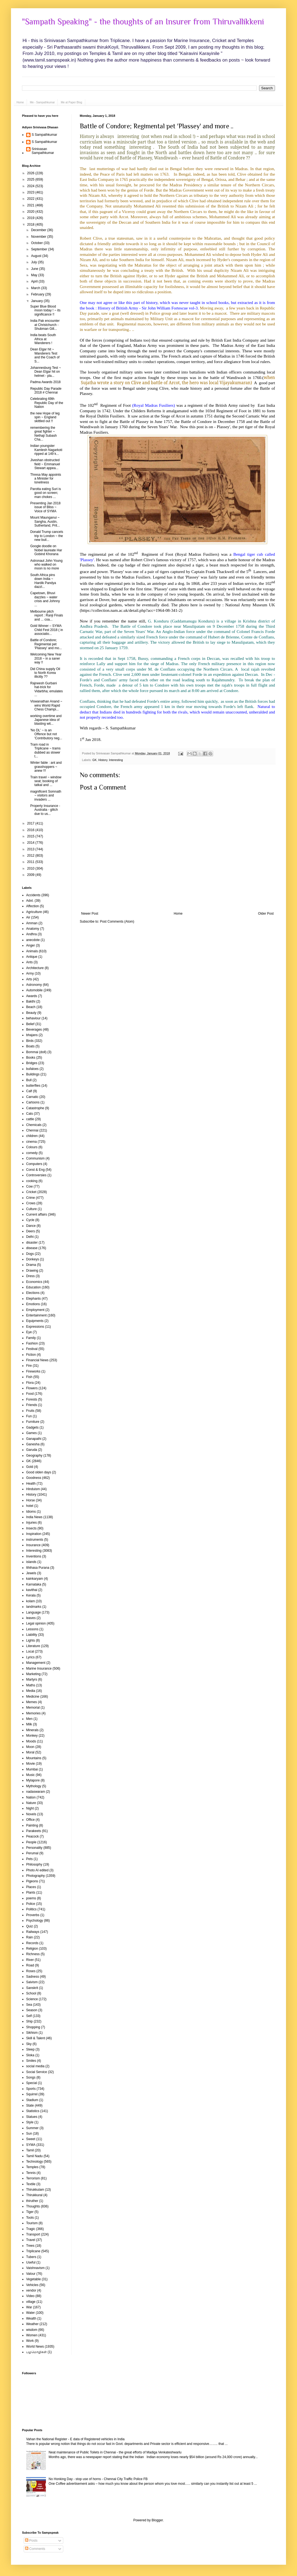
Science (32, 1999)
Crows (30, 1203)
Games (31, 1433)
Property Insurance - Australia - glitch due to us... (45, 810)
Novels (31, 1814)
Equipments (34, 1321)
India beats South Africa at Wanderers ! (43, 339)
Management (35, 1663)
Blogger (157, 2520)
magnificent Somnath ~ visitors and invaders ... (45, 795)
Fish (29, 1377)
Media (30, 1691)
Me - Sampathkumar (42, 102)
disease (31, 1248)
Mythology (33, 1786)
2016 (31, 830)
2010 (31, 868)
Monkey (32, 1735)
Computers (34, 1164)
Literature (33, 1646)
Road (30, 1965)
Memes (31, 1702)
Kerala (31, 1595)
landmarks (33, 1607)
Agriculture (34, 912)
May (34, 275)
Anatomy (32, 929)
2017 (31, 823)
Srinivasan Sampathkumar (43, 151)
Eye (29, 1332)
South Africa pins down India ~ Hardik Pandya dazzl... (43, 581)
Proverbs (32, 1915)
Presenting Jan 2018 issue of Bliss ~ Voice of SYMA (45, 507)
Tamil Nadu (34, 2156)
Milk (29, 1724)
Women (31, 2335)
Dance (31, 1226)
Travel (30, 2240)
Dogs (30, 1254)
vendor (31, 2290)
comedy (32, 1153)
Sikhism (32, 2033)
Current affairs (36, 1214)
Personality (34, 1848)
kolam (30, 1601)
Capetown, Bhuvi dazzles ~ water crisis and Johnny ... (45, 599)
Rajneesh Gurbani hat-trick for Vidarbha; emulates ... (46, 689)
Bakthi (30, 1001)
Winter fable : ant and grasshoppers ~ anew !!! (46, 767)
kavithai (31, 1590)
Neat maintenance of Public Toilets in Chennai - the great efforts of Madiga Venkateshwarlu (115, 2452)
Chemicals (34, 1125)
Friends (31, 1405)
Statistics (32, 2111)
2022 (31, 199)
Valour (30, 2274)
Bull (29, 1080)
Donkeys (32, 1259)
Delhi (30, 1237)
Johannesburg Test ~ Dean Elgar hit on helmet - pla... (45, 372)
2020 (31, 212)
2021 (31, 205)
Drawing (32, 1270)
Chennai (32, 1130)
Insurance (33, 1545)
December (39, 230)
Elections (33, 1293)
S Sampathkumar (44, 135)
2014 (31, 843)
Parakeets (33, 1831)
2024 (31, 186)
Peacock (32, 1836)
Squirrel (31, 2094)
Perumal (32, 1853)
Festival (31, 1349)
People (31, 1842)
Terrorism (33, 2178)
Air (28, 917)
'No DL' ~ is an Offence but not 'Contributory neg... (46, 734)
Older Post (266, 913)
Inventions (33, 1556)
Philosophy (34, 1864)
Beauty (31, 1013)
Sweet (30, 2139)
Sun (29, 2133)
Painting (32, 1825)
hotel (29, 1506)
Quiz (29, 1926)
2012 (31, 855)
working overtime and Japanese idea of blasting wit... (46, 720)
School (31, 1993)
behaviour (33, 1018)
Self (29, 2016)
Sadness (32, 1977)
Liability (31, 1635)
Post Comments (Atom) (117, 921)
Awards (31, 996)
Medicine (32, 1696)
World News (35, 2346)
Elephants (33, 1299)
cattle (30, 1119)
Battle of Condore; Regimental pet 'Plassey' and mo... (46, 644)
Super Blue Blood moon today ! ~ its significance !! (45, 310)
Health (31, 1483)
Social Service (36, 2072)
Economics (34, 1282)
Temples (32, 2167)
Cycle (30, 1220)
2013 (31, 849)
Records (32, 1943)
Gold (29, 1467)
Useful (30, 2262)
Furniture (32, 1422)
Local (30, 1651)
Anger (30, 945)
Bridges (31, 1063)
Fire (29, 1366)
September (39, 249)
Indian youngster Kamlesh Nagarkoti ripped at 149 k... (46, 450)
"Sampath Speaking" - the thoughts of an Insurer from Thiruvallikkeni (143, 21)
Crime (30, 1198)
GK (94, 760)
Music (30, 1775)
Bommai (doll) (36, 1052)
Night (30, 1808)
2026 (31, 173)
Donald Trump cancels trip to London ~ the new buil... (46, 536)
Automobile (34, 990)
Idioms (31, 1511)
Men (29, 1719)
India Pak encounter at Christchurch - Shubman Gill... (45, 325)
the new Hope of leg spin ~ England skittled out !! (45, 417)
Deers (30, 1231)
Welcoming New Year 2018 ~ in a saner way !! (46, 658)
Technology (34, 2161)
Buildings (33, 1074)
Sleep (30, 2049)
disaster (32, 1242)
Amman (31, 923)
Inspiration (33, 1534)
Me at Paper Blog (71, 102)
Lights (30, 1640)
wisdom (31, 2330)
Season (31, 2010)
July (34, 262)
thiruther (32, 2201)
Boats (30, 1046)
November (39, 237)
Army (30, 973)
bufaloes (32, 1069)
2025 (31, 179)
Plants (30, 1892)
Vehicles (32, 2285)
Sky (29, 2044)
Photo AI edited (37, 1870)
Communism (35, 1158)
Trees (30, 2246)
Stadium (32, 2100)
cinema (31, 1142)
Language (33, 1612)
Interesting (116, 760)
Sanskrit (32, 1988)
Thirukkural (34, 2195)
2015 (31, 836)
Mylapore (33, 1780)
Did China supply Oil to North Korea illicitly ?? (45, 673)
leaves (31, 1618)
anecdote (33, 940)
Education (33, 1287)
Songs (30, 2077)
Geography (34, 1455)
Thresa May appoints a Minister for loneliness (45, 479)
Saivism (32, 1982)
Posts (31, 2540)
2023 (31, 192)
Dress (30, 1276)
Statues (31, 2117)
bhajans (32, 1035)
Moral (30, 1752)
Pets (29, 1859)
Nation (31, 1797)
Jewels (31, 1573)
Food (30, 1394)
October (37, 243)
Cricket (31, 1192)
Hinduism (33, 1489)
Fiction (31, 1355)
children (32, 1136)
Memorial (33, 1707)
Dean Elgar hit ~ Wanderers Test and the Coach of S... (44, 355)
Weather (32, 2324)
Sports (31, 2089)
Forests (31, 1399)
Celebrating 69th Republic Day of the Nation (46, 403)
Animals (32, 951)
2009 (31, 875)
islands (31, 1562)
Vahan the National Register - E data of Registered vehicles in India (75, 2439)
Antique (31, 957)
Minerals (32, 1730)
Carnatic (32, 1097)
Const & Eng (35, 1170)
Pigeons (32, 1881)
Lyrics (30, 1657)
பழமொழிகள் (36, 2352)
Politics (31, 1909)
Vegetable (33, 2279)
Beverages (34, 1029)
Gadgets (32, 1427)
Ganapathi (33, 1439)
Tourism (32, 2223)
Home (20, 102)
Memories (33, 1713)
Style (30, 2122)
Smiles (31, 2061)
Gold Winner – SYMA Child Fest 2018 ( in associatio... (46, 630)
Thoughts (33, 2206)
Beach (30, 1007)
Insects (31, 1528)
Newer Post (89, 913)
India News (34, 1517)
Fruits (30, 1411)
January (37, 301)
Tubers (31, 2257)
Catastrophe (35, 1108)
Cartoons (33, 1102)
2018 (31, 224)
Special (31, 2083)
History (102, 760)
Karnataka (33, 1584)
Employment (35, 1310)
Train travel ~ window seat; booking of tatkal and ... (45, 781)
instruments (34, 1540)
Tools (30, 2218)
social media (35, 2066)
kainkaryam (34, 1579)
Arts (29, 979)
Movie (30, 1764)
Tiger (30, 2212)
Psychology (34, 1920)
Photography (35, 1876)
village (30, 2302)
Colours (31, 1147)
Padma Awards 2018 (45, 382)
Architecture (35, 968)
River (30, 1960)
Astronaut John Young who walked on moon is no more (46, 565)
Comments (35, 2549)
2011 (31, 862)
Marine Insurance (39, 1668)
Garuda (31, 1450)
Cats (29, 1114)
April (34, 281)
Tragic (30, 2229)
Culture (31, 1209)
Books (30, 1057)
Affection (32, 906)
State (30, 2105)
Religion (32, 1948)
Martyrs (31, 1679)
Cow (29, 1186)
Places (31, 1887)
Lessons (32, 1629)
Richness (33, 1954)
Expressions (35, 1327)
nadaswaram (35, 1792)
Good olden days (38, 1472)
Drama (31, 1265)
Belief (30, 1024)
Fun (29, 1416)
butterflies (33, 1086)
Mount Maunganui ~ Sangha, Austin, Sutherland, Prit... (45, 521)
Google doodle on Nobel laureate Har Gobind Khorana (46, 550)
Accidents (33, 895)
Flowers (32, 1388)
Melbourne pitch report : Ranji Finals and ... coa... (46, 615)
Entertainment (36, 1315)
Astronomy (34, 985)
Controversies (36, 1175)
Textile (30, 2184)
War (29, 2307)
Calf (29, 1091)
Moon (30, 1747)
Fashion (32, 1343)
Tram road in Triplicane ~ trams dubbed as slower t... (45, 750)
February (38, 294)
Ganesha (33, 1444)
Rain (29, 1937)
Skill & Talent (35, 2038)
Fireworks (33, 1371)
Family (31, 1338)
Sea (29, 2005)
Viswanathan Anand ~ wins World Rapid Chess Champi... (46, 705)
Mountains (33, 1758)
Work (30, 2341)
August (36, 256)
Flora (30, 1383)
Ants (29, 962)
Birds (30, 1041)
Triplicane (33, 2251)
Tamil (30, 2150)
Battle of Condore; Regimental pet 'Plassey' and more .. (156, 126)
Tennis (31, 2173)
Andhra (31, 934)
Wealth (31, 2318)
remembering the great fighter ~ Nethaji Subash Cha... (43, 433)
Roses (30, 1971)
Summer (32, 2128)
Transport (33, 2234)
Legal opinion (36, 1623)
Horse (30, 1500)
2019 (31, 218)
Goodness (33, 1478)
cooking (31, 1181)
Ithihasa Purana (37, 1568)
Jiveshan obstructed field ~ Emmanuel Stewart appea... (45, 464)
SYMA (30, 2145)
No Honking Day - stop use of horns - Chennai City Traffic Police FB (98, 2479)
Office (30, 1820)
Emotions (33, 1304)
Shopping (33, 2027)
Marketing (33, 1674)
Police (30, 1904)
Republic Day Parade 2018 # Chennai (45, 390)
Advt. (30, 901)
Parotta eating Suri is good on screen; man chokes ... (45, 493)
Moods (31, 1741)
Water (30, 2313)
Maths (30, 1685)
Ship (29, 2021)
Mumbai (32, 1769)
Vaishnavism (35, 2268)
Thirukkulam (35, 2190)
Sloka (30, 2055)
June (35, 269)
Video (30, 2296)
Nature (31, 1803)
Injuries (31, 1522)
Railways (32, 1932)
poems (31, 1898)
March (36, 288)
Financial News (37, 1360)
